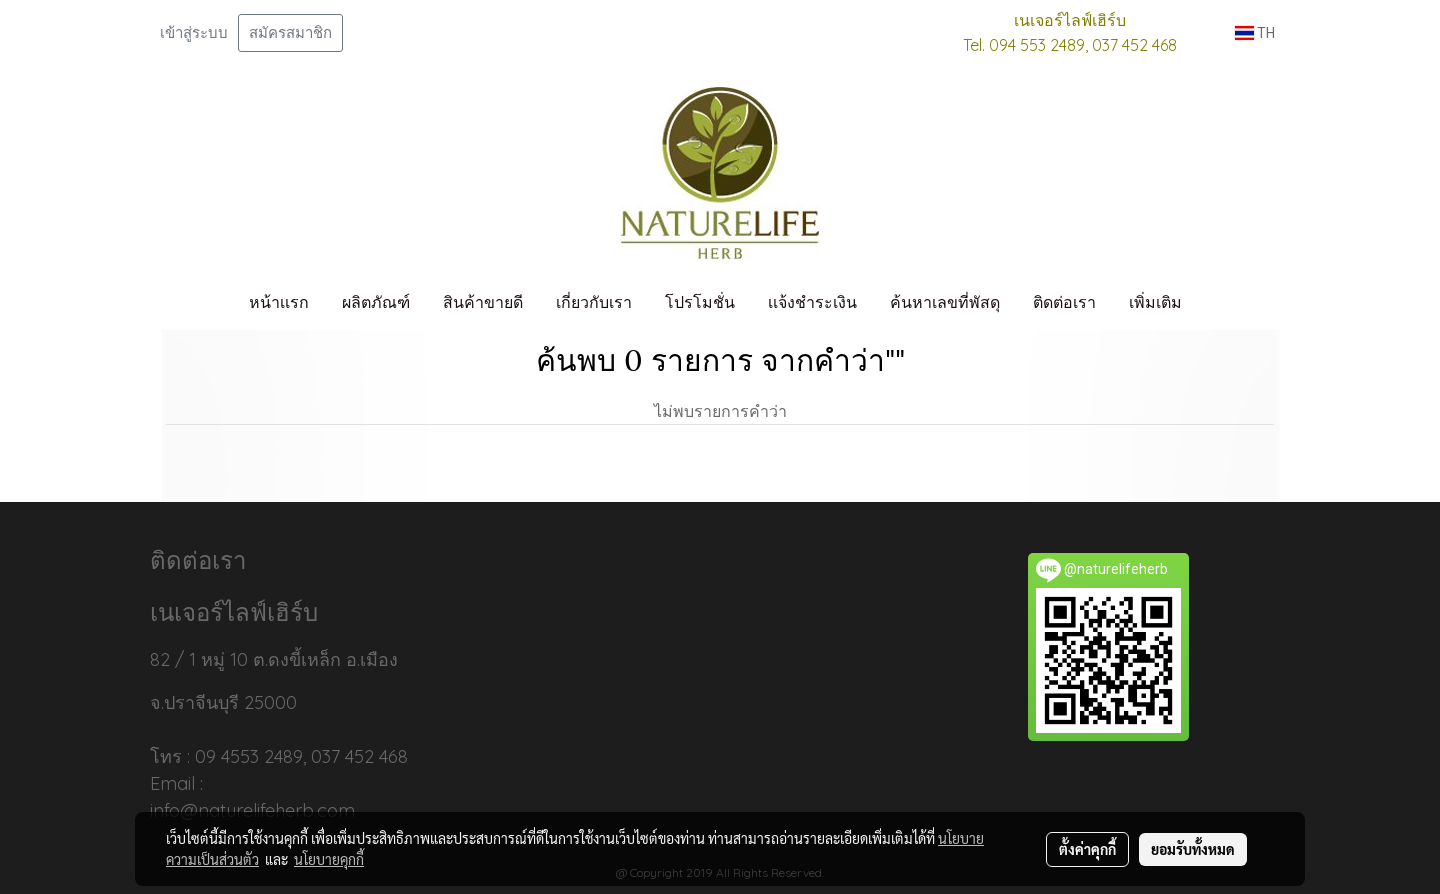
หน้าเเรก (279, 302)
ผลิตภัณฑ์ (376, 302)
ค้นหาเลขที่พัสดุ (945, 302)
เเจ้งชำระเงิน (812, 302)
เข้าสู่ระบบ (194, 33)
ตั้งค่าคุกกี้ (1087, 849)
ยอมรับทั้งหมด (1193, 849)
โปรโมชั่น (700, 302)
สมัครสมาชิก (290, 33)
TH (1255, 33)
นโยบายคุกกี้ (329, 859)
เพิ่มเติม (1155, 302)
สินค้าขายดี (483, 302)
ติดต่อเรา (1064, 302)
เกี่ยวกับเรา (594, 302)
